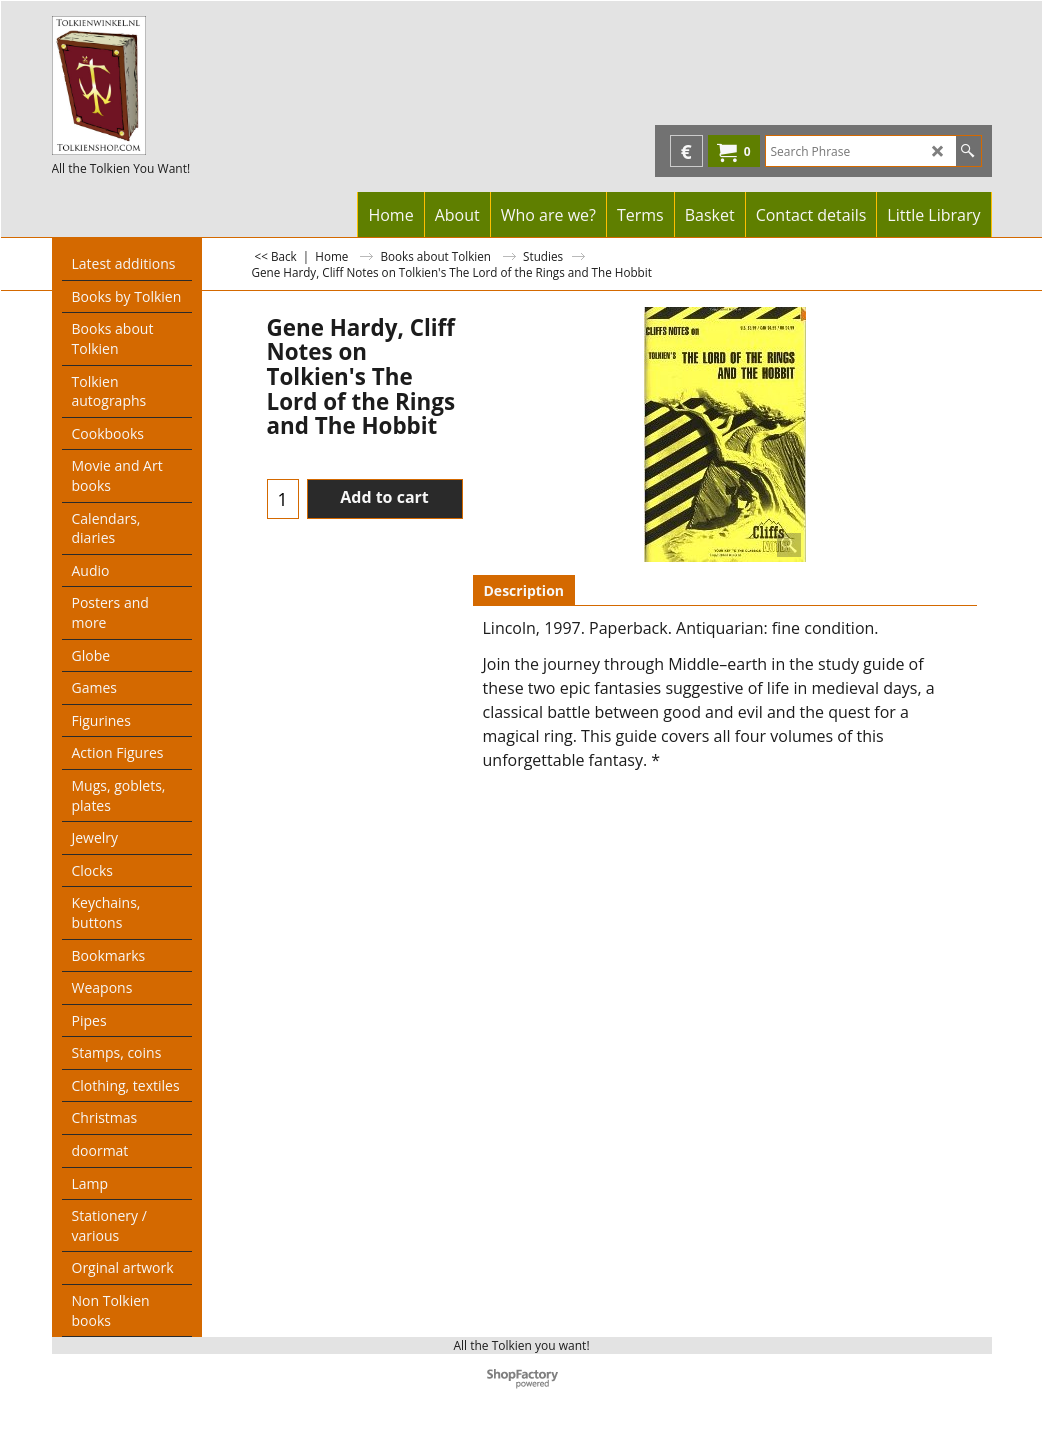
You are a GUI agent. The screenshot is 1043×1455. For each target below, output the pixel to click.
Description (524, 590)
